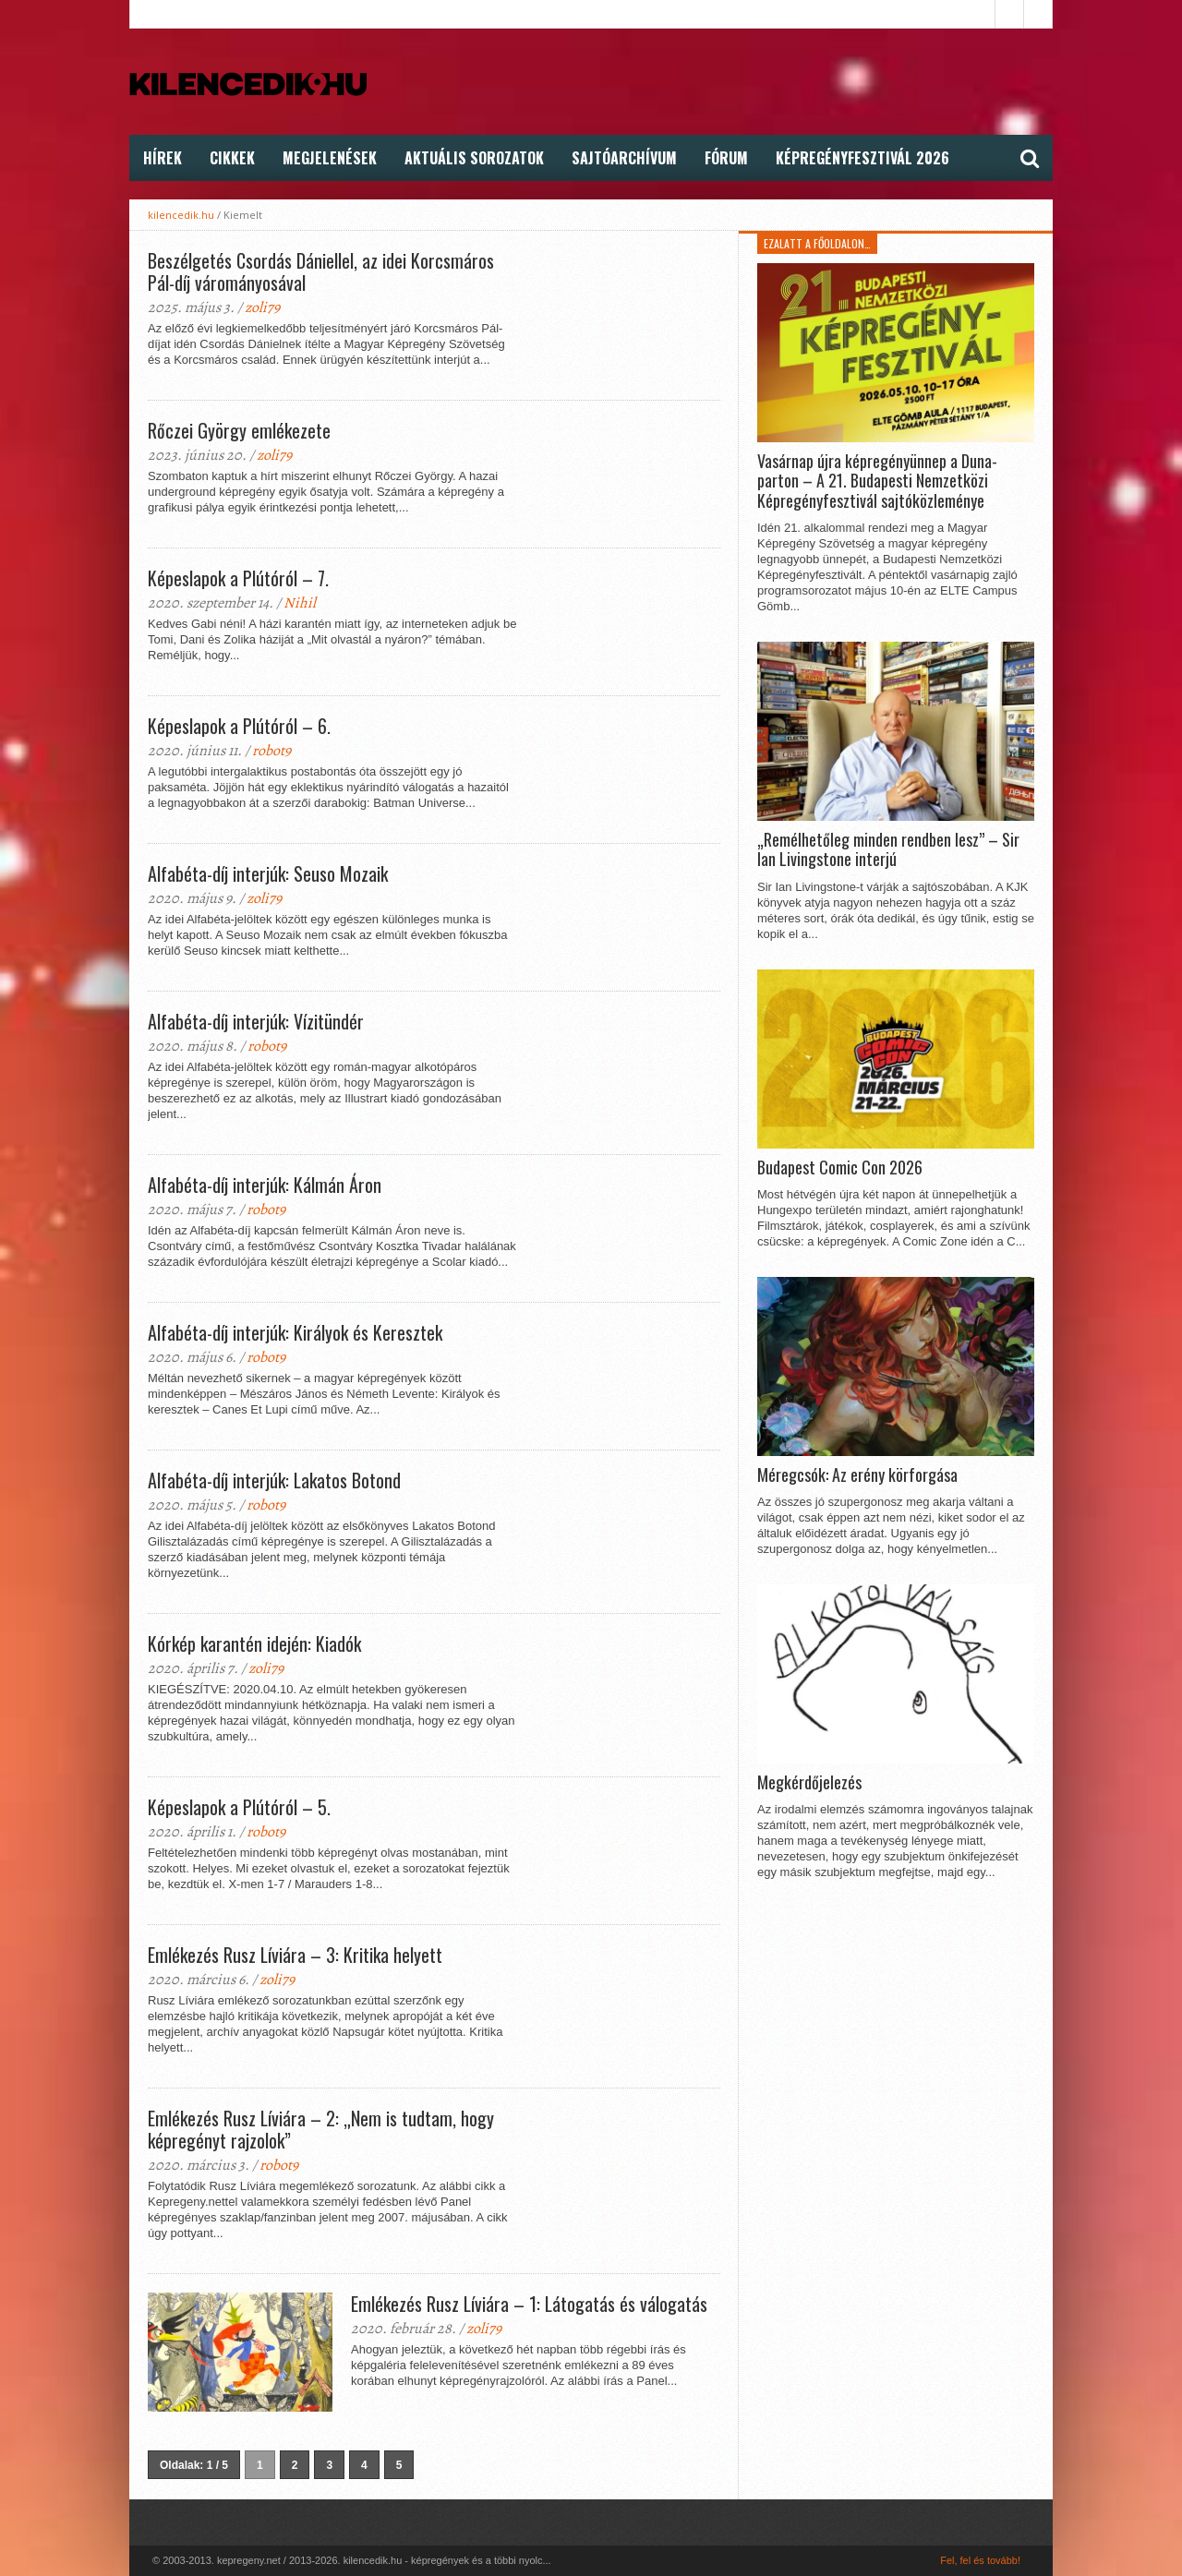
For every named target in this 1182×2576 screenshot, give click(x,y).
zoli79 (262, 307)
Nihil (299, 603)
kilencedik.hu (181, 215)
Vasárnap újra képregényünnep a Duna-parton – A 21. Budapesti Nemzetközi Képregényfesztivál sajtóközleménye (877, 481)
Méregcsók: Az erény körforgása (857, 1475)
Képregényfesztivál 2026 (862, 158)
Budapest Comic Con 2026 (840, 1168)
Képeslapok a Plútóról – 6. (239, 726)
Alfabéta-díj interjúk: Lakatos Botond (274, 1480)
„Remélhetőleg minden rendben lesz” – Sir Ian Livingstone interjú (888, 850)
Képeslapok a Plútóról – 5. (239, 1807)
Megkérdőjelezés (809, 1783)
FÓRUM (726, 158)
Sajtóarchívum (624, 158)
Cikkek (232, 158)
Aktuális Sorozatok (474, 158)
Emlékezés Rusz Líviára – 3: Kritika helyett (295, 1955)
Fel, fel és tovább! (980, 2560)
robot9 (271, 750)
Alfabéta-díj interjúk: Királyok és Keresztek (295, 1332)
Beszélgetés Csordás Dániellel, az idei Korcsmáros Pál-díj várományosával (321, 271)
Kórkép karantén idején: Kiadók (254, 1643)
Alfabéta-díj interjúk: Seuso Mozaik (268, 873)
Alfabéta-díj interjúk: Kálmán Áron (264, 1185)
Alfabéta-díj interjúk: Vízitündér (256, 1021)
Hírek (162, 158)
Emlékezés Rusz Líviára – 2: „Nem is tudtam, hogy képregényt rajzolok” (321, 2129)
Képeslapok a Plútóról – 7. (238, 578)
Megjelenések (330, 158)
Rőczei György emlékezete (239, 430)
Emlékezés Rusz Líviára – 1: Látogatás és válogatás (529, 2304)
